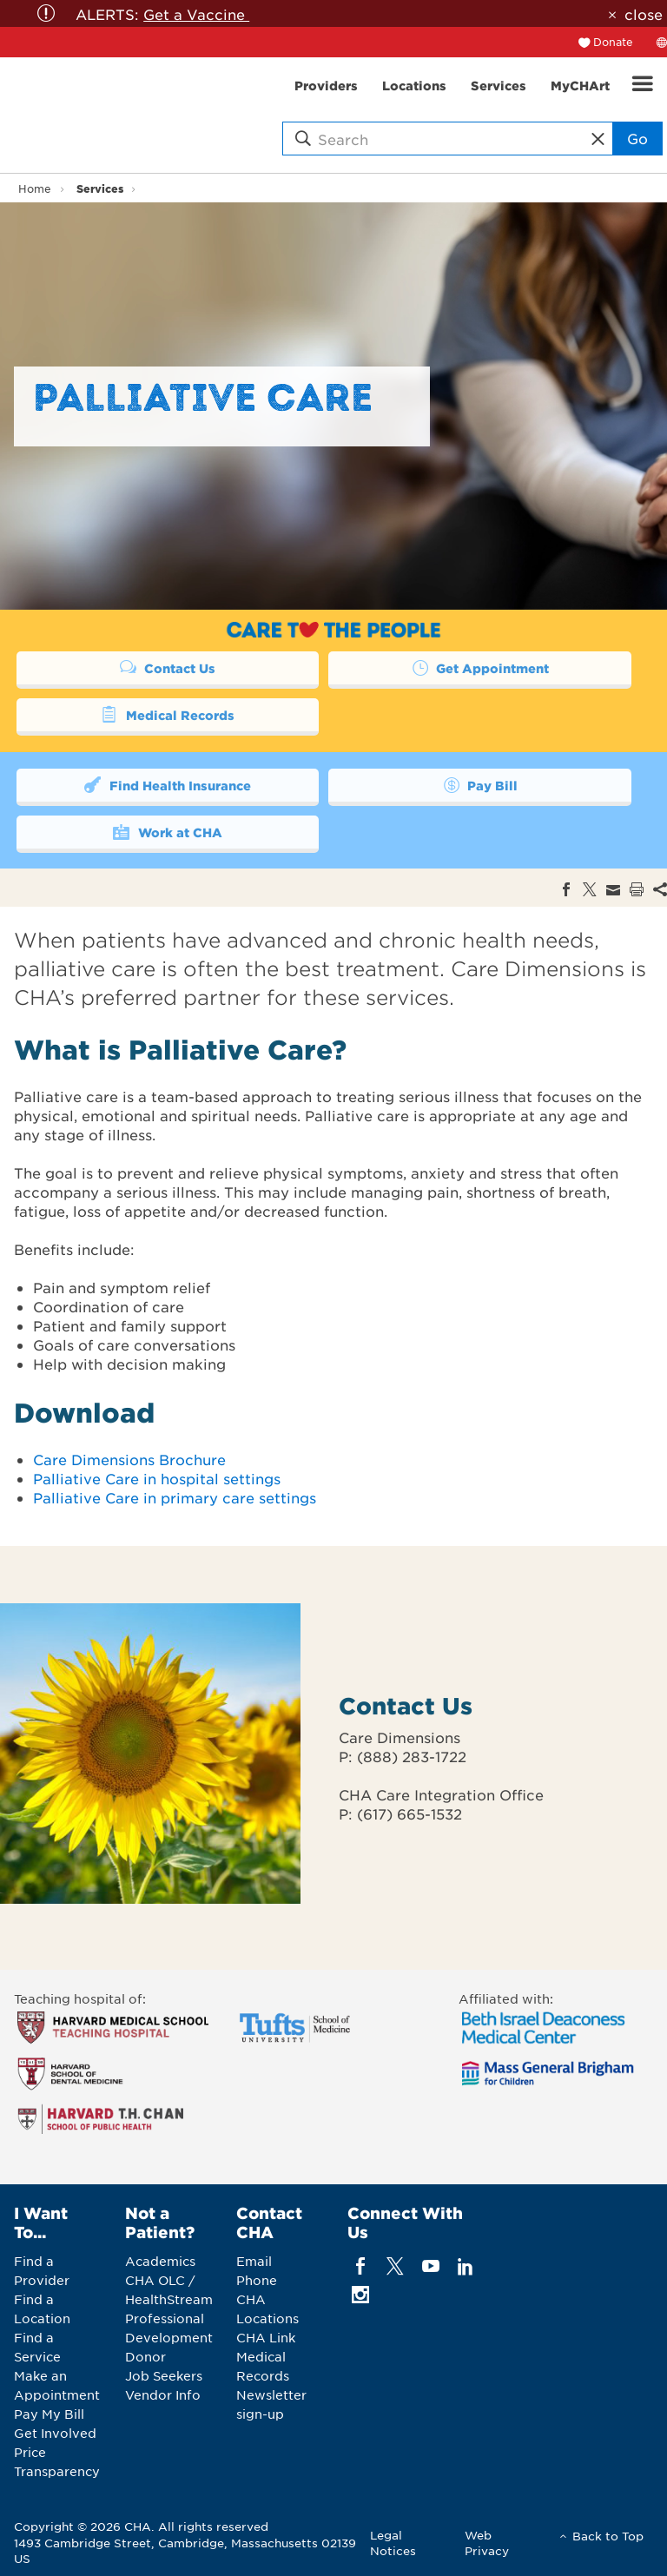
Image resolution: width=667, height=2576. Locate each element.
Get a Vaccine (196, 14)
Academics (160, 2261)
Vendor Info (163, 2394)
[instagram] (360, 2294)
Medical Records (167, 713)
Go (637, 138)
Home (34, 188)
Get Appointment (479, 667)
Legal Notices (393, 2542)
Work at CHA (167, 831)
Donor (145, 2356)
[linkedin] (465, 2265)
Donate (613, 42)
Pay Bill (479, 784)
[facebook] (360, 2265)
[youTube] (430, 2265)
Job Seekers (163, 2375)
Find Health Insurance (167, 784)
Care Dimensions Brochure (129, 1459)
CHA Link (265, 2337)
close (643, 14)
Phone (256, 2280)
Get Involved (55, 2433)
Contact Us (167, 667)
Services (99, 188)
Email (254, 2261)
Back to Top (608, 2535)
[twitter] (395, 2265)
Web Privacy (487, 2542)
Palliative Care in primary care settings (174, 1497)
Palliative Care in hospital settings (157, 1478)
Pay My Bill (49, 2413)
